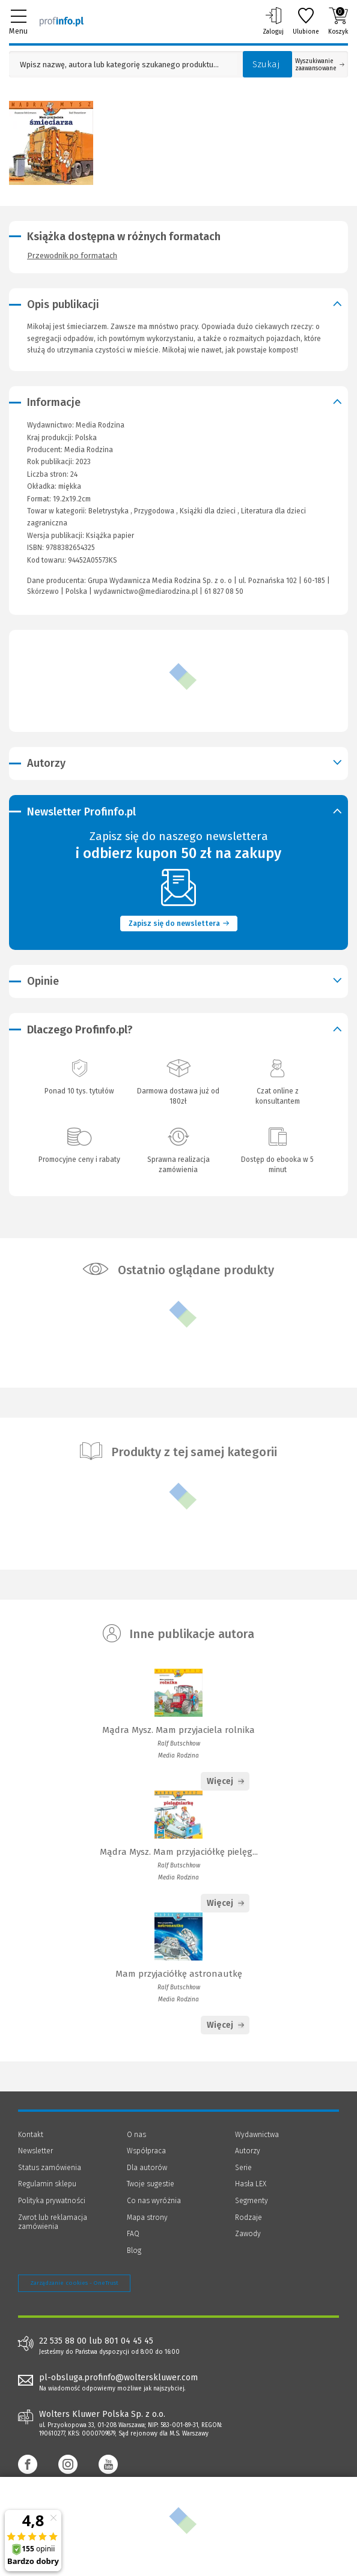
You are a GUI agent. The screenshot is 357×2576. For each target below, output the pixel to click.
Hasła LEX (250, 2184)
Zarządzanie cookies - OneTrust (74, 2283)
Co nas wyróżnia (154, 2201)
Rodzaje (248, 2217)
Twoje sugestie (150, 2184)
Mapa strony (147, 2217)
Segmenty (251, 2201)
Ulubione (306, 21)
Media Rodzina (88, 450)
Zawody (248, 2234)
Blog (134, 2250)
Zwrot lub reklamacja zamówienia (52, 2222)
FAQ (133, 2234)
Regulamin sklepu (47, 2184)
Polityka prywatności (51, 2201)
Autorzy (247, 2151)
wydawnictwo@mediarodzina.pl (146, 591)
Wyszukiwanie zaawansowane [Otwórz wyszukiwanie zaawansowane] (319, 65)
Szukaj (266, 64)
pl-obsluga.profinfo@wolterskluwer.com (118, 2377)
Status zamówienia (49, 2167)
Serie (243, 2167)
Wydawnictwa (257, 2134)
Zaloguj (273, 21)
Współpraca (146, 2151)
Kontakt (30, 2134)
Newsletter (35, 2151)
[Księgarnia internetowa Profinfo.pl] (62, 21)
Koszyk (338, 21)
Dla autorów (147, 2167)
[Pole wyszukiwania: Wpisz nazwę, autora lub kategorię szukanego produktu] (123, 64)
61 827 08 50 (223, 591)
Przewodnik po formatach (72, 255)
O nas (136, 2134)
